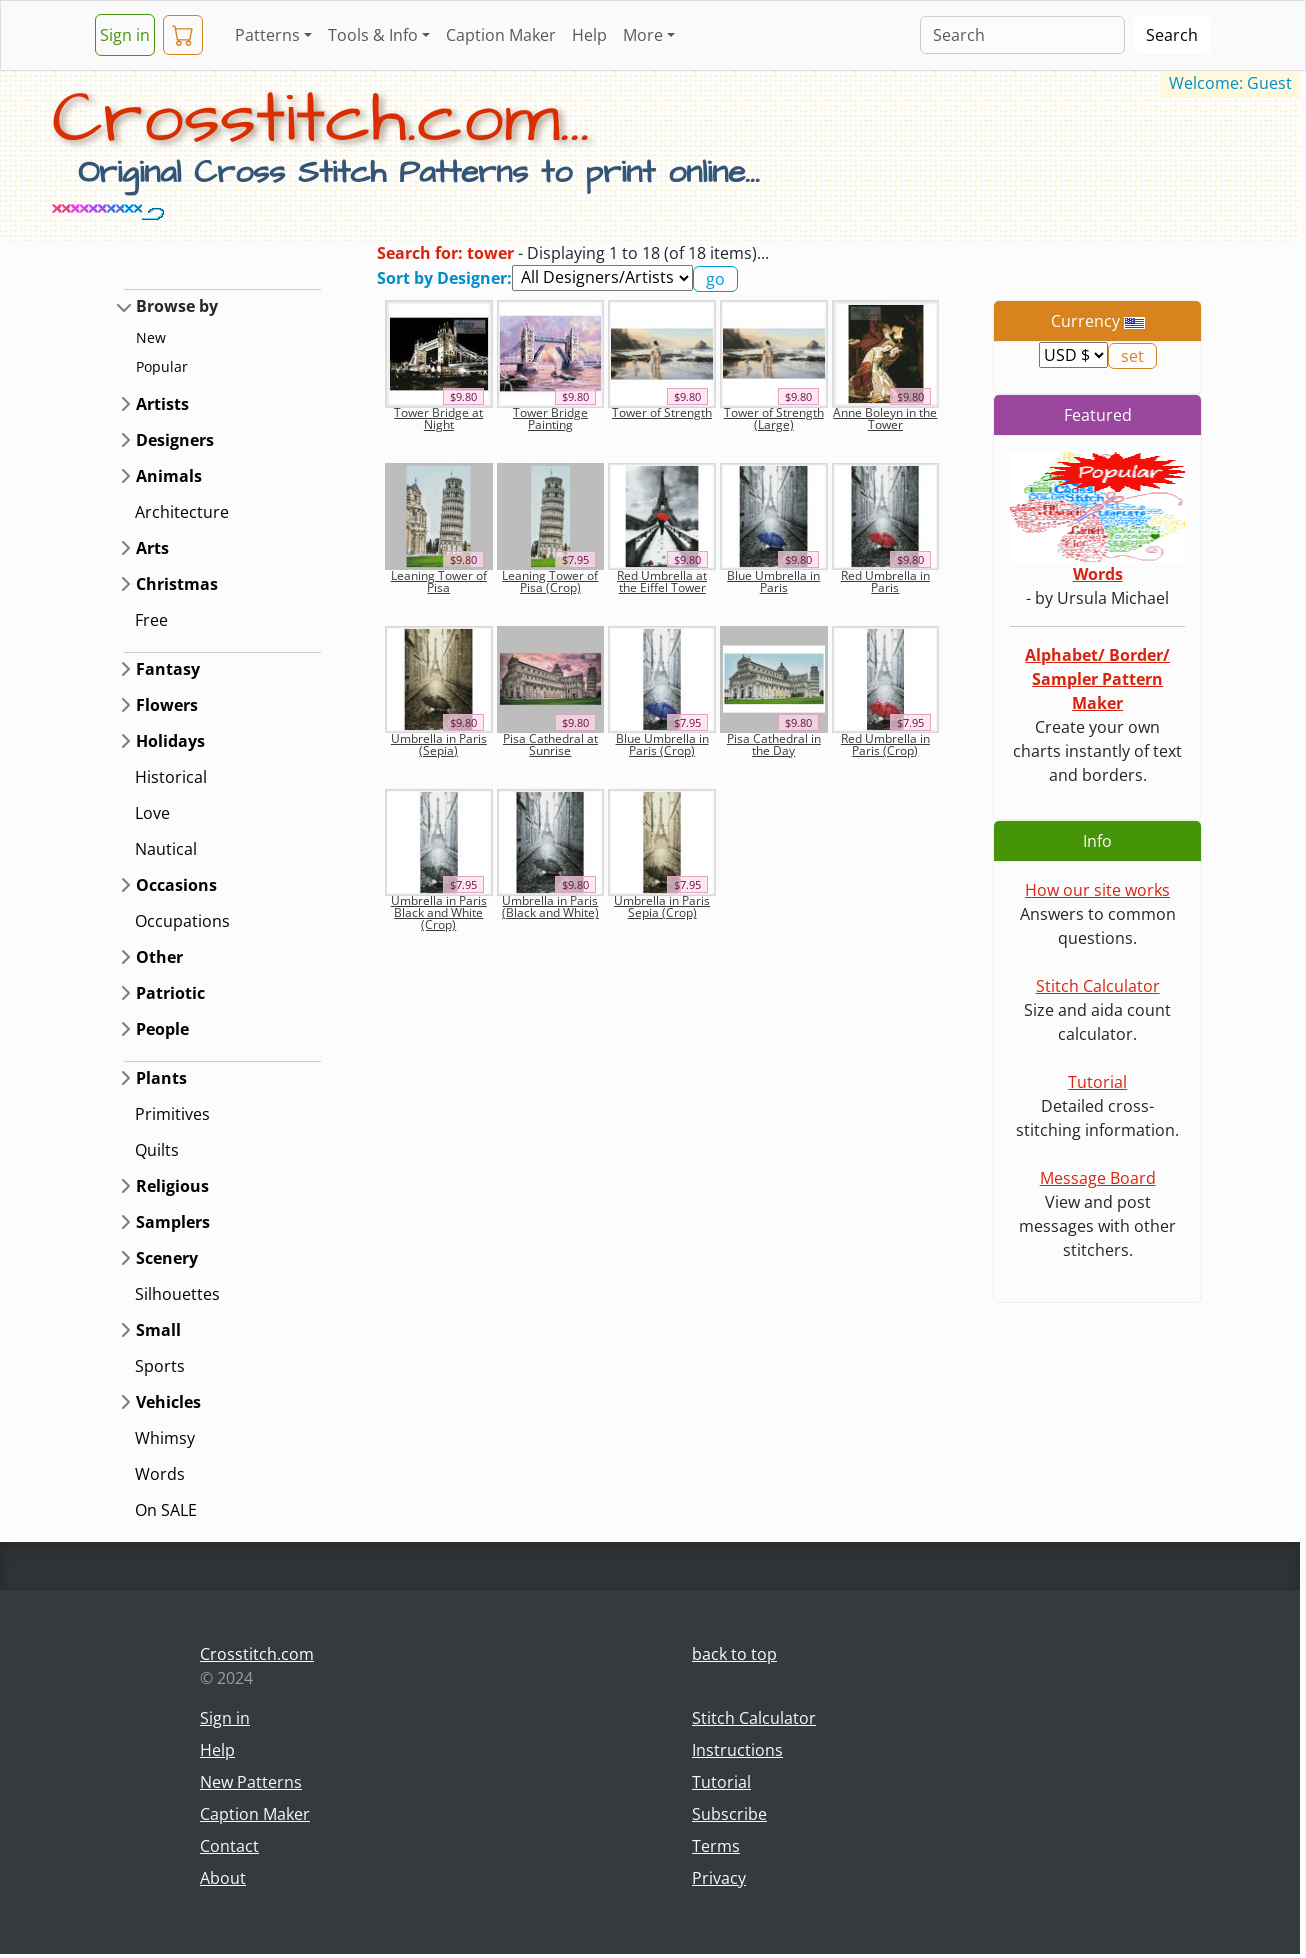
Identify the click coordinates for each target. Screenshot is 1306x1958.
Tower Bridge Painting (550, 418)
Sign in (125, 35)
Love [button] (152, 813)
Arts (152, 548)
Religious (172, 1186)
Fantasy (168, 669)
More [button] (643, 35)
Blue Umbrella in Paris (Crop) (662, 744)
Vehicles (168, 1402)
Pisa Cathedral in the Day (774, 744)
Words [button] (160, 1474)
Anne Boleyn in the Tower (885, 418)
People (162, 1029)
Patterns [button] (267, 35)
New (151, 337)
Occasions (176, 885)
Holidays (170, 741)
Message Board (1098, 1178)
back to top (734, 1654)
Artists (162, 404)
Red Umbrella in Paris (885, 581)
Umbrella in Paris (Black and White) (550, 906)
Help (589, 35)
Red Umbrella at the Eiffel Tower (662, 581)
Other (159, 957)
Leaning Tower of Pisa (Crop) (550, 581)
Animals (169, 476)
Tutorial (1097, 1082)
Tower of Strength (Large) (774, 418)
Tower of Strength (662, 412)
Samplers (173, 1222)
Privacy (719, 1878)
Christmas (177, 584)
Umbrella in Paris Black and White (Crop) (439, 912)
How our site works (1097, 890)
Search (1172, 35)
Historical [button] (171, 777)
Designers (175, 440)
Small (158, 1330)
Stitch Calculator (1098, 986)
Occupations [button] (182, 921)
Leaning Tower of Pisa (439, 581)
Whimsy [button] (165, 1438)
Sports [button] (160, 1366)
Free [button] (151, 620)
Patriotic (170, 993)
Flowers (167, 705)
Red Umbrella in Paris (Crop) (885, 744)
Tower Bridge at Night (438, 418)
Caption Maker (501, 35)
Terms (716, 1846)
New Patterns (251, 1782)
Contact (229, 1846)
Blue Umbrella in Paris (773, 581)
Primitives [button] (172, 1114)
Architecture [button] (182, 512)
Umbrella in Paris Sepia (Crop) (662, 906)
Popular (162, 366)
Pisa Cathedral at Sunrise (550, 744)
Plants (161, 1078)
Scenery (167, 1258)
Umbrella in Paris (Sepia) (439, 744)
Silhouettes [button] (177, 1294)
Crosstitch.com (257, 1654)
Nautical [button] (166, 849)
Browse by (177, 306)
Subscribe (729, 1814)
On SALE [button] (166, 1510)
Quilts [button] (157, 1150)
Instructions (737, 1750)
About (223, 1878)
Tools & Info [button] (373, 35)
